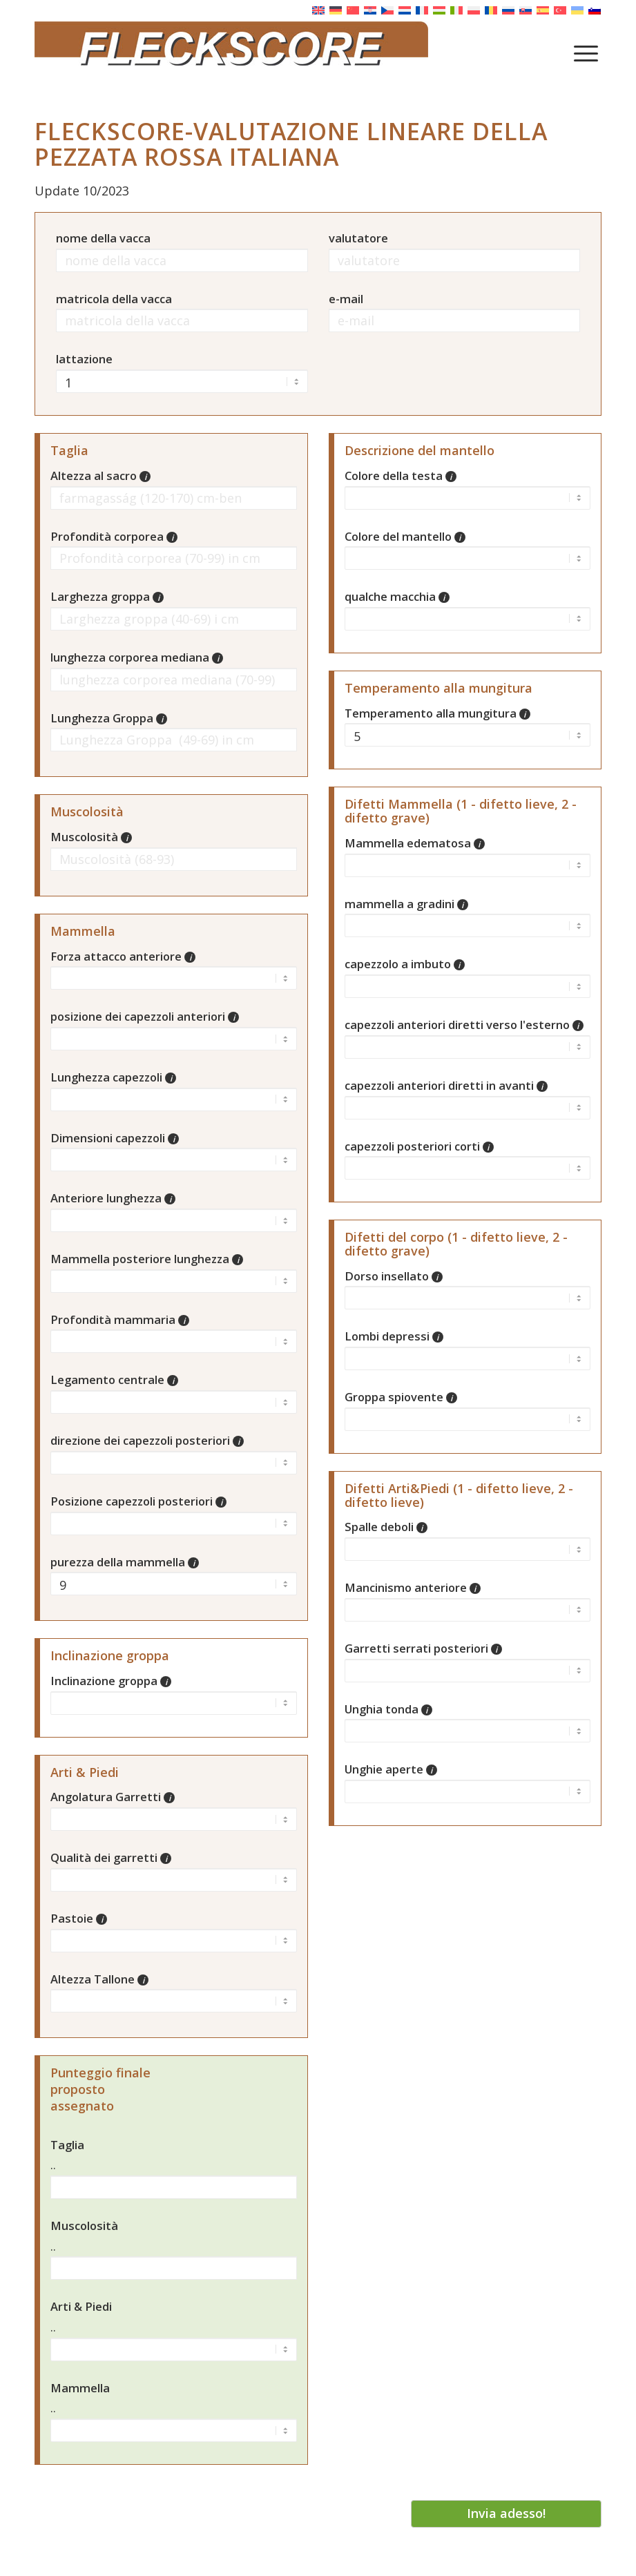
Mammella (80, 2388)
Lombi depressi (394, 1336)
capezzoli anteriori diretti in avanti (446, 1085)
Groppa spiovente (401, 1397)
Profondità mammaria (119, 1319)
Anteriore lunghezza (112, 1198)
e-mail (346, 299)
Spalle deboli (386, 1527)
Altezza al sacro (100, 475)
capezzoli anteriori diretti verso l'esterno (464, 1024)
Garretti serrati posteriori (423, 1648)
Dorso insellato (394, 1276)
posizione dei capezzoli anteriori (144, 1016)
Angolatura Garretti (112, 1797)
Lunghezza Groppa (108, 718)
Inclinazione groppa (110, 1681)
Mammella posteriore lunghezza (146, 1259)
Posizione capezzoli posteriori (138, 1501)
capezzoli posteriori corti (419, 1146)
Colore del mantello (405, 536)
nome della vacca (103, 238)
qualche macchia (397, 596)
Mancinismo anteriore (413, 1587)
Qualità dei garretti (110, 1857)
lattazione (84, 359)
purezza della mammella (124, 1562)
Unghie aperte (391, 1769)
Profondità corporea (113, 536)
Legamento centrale (114, 1379)
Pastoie (78, 1918)
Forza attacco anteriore (122, 956)
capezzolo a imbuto (405, 964)
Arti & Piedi (81, 2306)
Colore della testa (400, 475)
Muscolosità (91, 837)
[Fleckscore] (318, 52)
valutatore (358, 238)
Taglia (67, 2145)
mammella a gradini (406, 904)
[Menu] (585, 52)
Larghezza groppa (107, 596)
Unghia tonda (388, 1709)
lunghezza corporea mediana (136, 657)
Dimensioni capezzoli (114, 1138)
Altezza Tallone (99, 1979)
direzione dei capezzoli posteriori (147, 1440)
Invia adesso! (506, 2513)
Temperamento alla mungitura (437, 713)
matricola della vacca (114, 299)
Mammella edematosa (415, 843)
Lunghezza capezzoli (113, 1077)
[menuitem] (585, 52)
